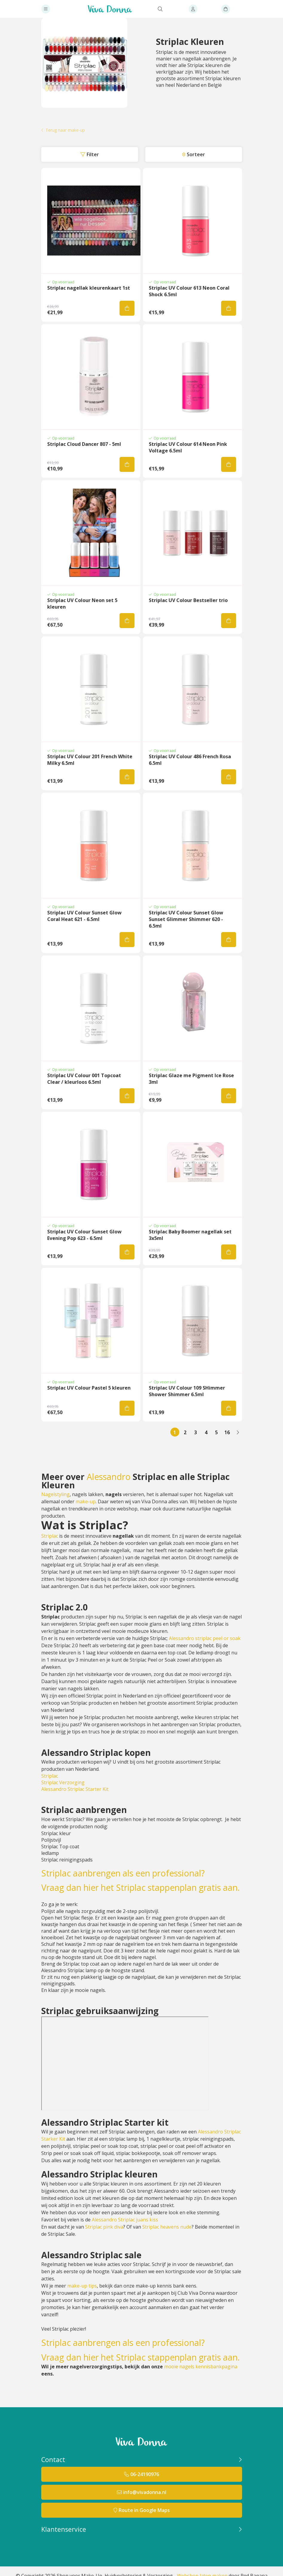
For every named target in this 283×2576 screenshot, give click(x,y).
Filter (93, 154)
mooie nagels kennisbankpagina (200, 2366)
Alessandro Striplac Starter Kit (74, 1789)
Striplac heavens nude (167, 2227)
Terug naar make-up (65, 130)
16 (227, 1432)
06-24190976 (144, 2474)
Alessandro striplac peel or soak (205, 1638)
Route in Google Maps (144, 2510)
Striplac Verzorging (63, 1782)
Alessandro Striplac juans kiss (125, 2219)
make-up (86, 1501)
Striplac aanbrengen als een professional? (123, 1873)
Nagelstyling (55, 1494)
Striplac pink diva (104, 2227)
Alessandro (109, 1476)
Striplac (49, 1536)
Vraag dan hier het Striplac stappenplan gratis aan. (140, 1887)
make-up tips (82, 2285)
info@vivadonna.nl (144, 2492)
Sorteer (196, 154)
